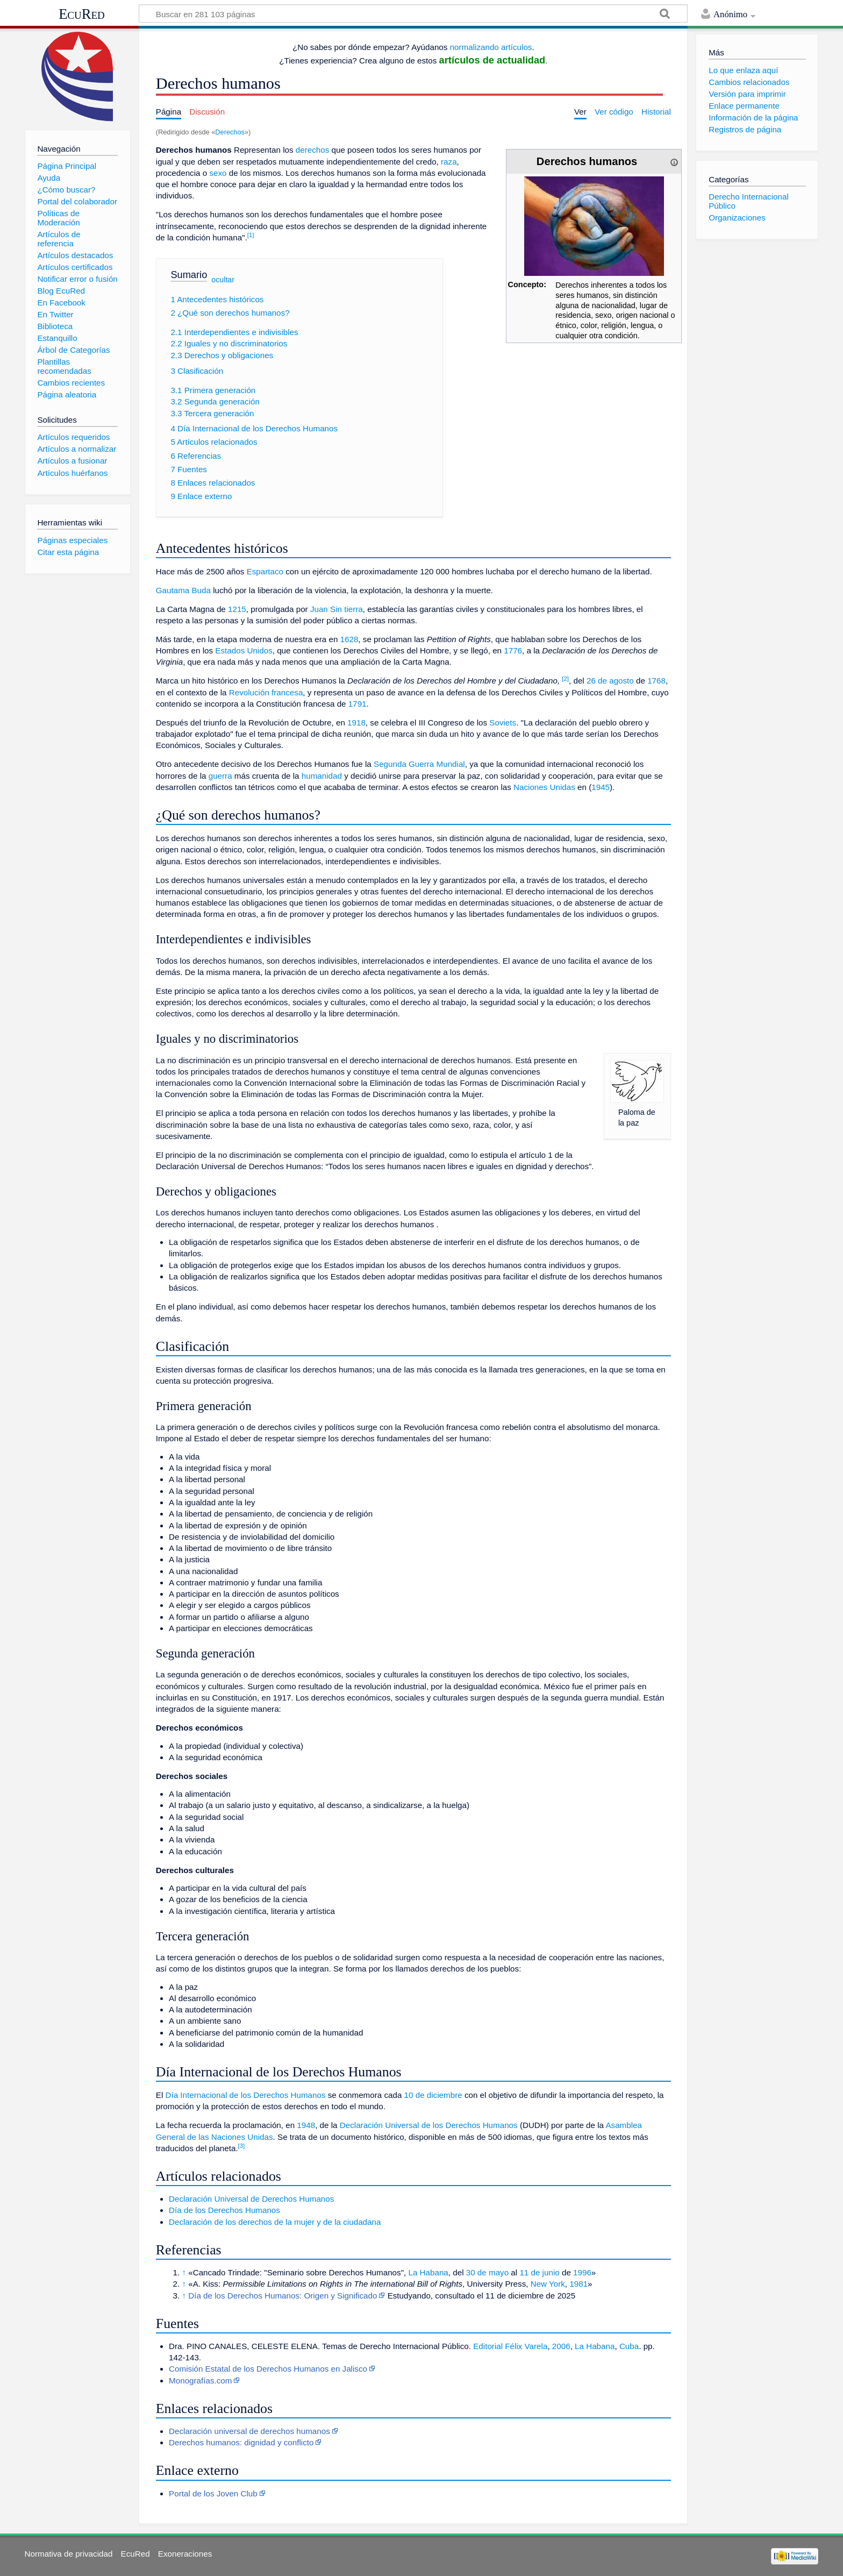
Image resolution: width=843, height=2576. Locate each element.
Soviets (502, 722)
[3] (241, 2146)
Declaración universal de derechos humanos (249, 2431)
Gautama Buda (183, 590)
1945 (600, 787)
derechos (312, 149)
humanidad (322, 775)
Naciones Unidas (544, 787)
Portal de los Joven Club (213, 2493)
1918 (356, 722)
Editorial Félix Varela (510, 2346)
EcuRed (82, 14)
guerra (220, 775)
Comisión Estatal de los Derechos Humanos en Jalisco (268, 2368)
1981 (578, 2283)
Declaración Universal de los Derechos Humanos (429, 2125)
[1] (250, 235)
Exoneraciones (185, 2553)
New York (548, 2283)
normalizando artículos (491, 47)
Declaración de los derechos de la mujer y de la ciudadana (275, 2221)
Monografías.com (200, 2380)
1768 (656, 680)
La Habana (428, 2272)
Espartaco (265, 571)
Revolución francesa (266, 692)
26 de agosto (610, 680)
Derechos (230, 132)
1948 (306, 2125)
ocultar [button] (222, 279)
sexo (217, 172)
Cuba (629, 2346)
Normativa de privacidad (69, 2553)
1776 (513, 650)
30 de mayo (487, 2272)
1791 (357, 703)
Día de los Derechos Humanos (224, 2210)
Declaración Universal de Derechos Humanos (251, 2198)
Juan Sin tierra (336, 609)
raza (449, 161)
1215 (237, 609)
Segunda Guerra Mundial (419, 763)
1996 (582, 2272)
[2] (565, 678)
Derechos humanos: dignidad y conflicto (241, 2442)
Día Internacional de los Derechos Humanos (246, 2095)
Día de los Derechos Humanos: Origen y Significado (282, 2295)
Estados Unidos (243, 650)
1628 (349, 639)
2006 (561, 2346)
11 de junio (539, 2272)
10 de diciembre (433, 2095)
